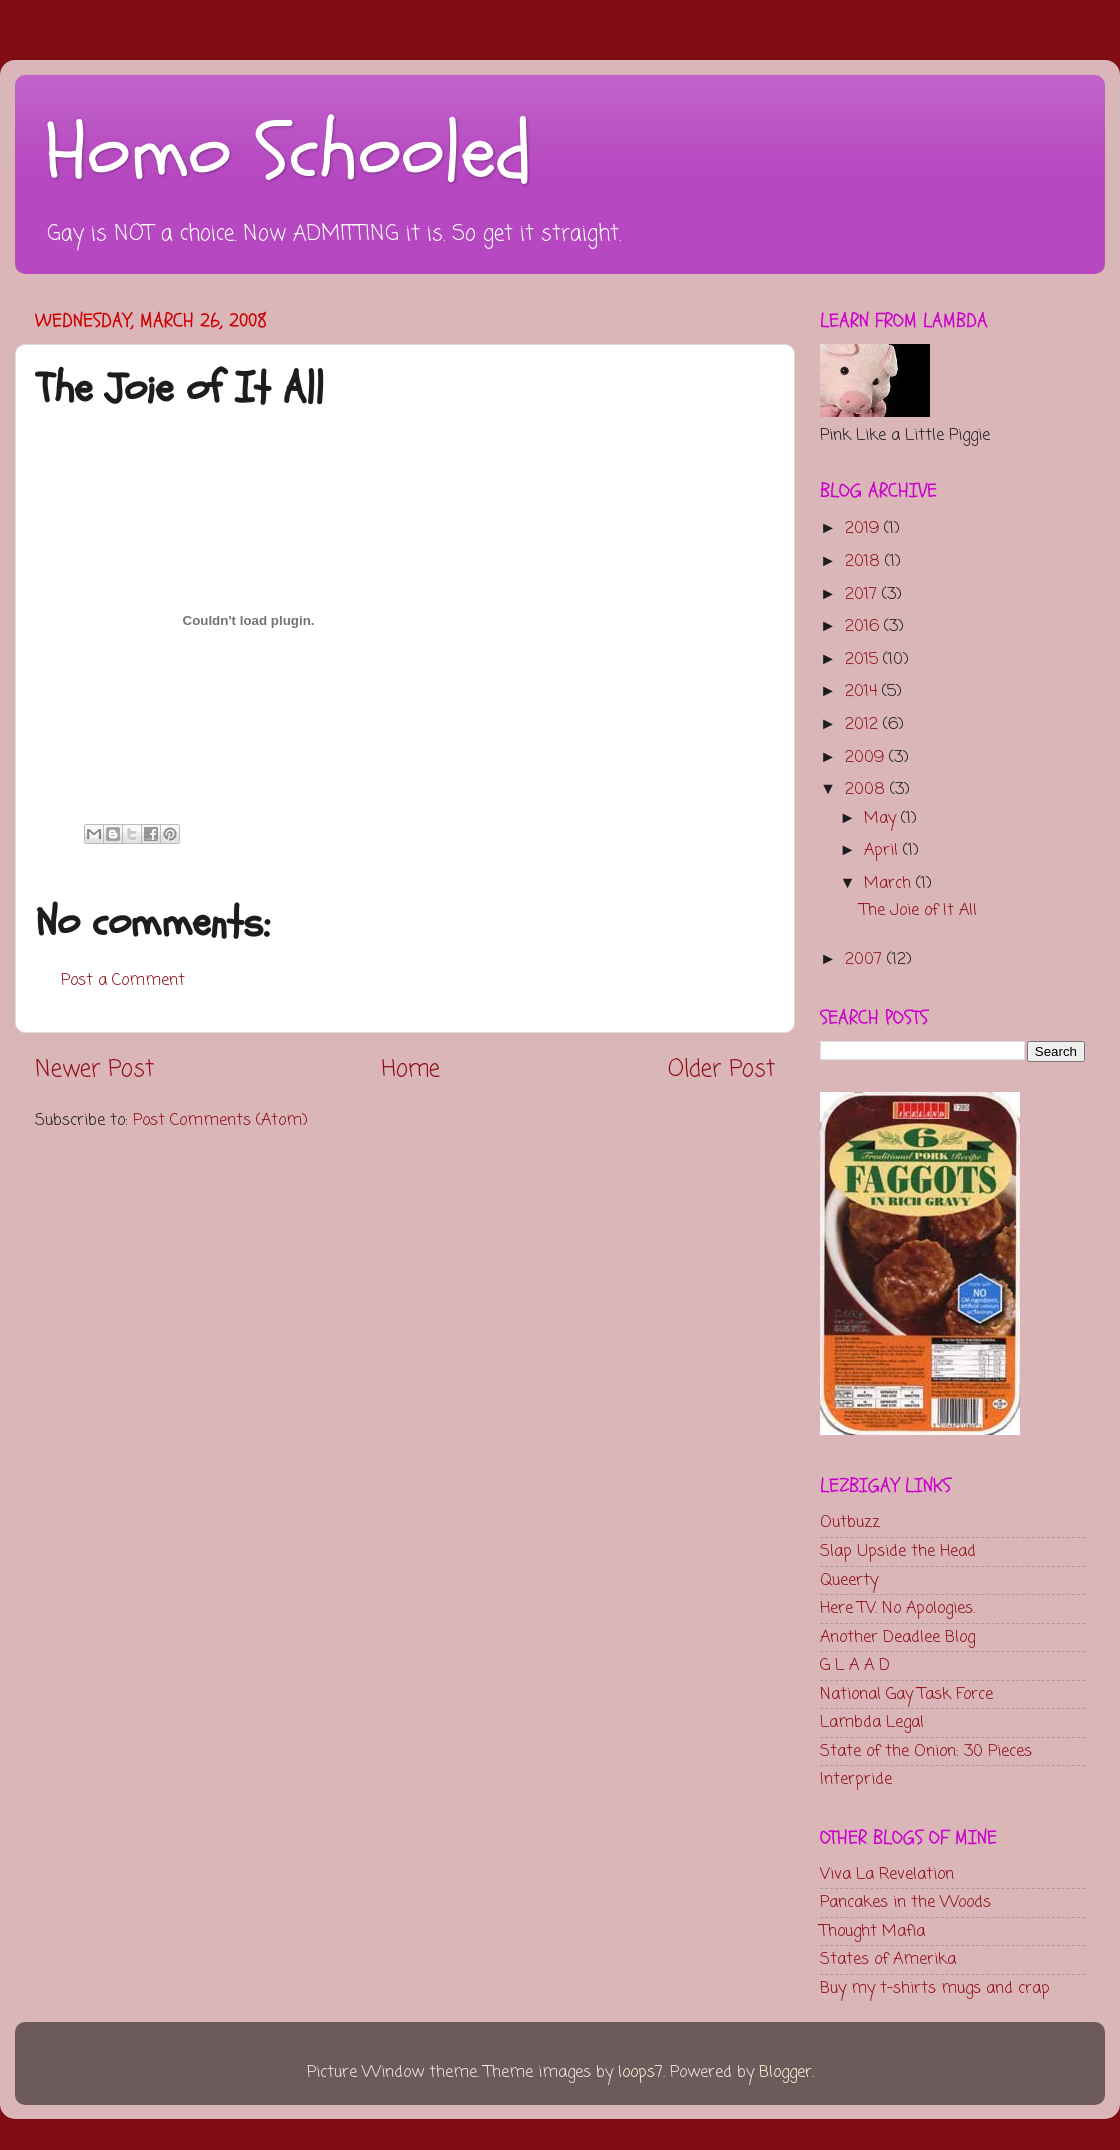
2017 (863, 594)
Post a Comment (123, 980)
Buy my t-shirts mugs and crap (935, 1988)
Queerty (849, 1580)
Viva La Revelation (887, 1874)
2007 (866, 959)
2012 (864, 724)
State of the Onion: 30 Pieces (926, 1751)
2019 (864, 528)
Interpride (856, 1779)
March (890, 883)
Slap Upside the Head (898, 1551)
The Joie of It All (918, 910)
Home (411, 1070)
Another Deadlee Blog (897, 1637)
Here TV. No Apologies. (897, 1608)
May (882, 818)
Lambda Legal (872, 1722)
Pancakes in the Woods (905, 1902)
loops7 (640, 2072)
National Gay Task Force (906, 1694)
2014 (863, 691)
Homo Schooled (288, 153)
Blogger (785, 2072)
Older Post (721, 1070)
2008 (867, 789)
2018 (865, 561)
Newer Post (94, 1070)
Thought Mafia (872, 1931)
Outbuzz (850, 1522)
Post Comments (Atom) (220, 1120)
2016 (864, 626)
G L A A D (855, 1665)
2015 (864, 659)
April (883, 850)
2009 (867, 757)
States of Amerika (888, 1959)
